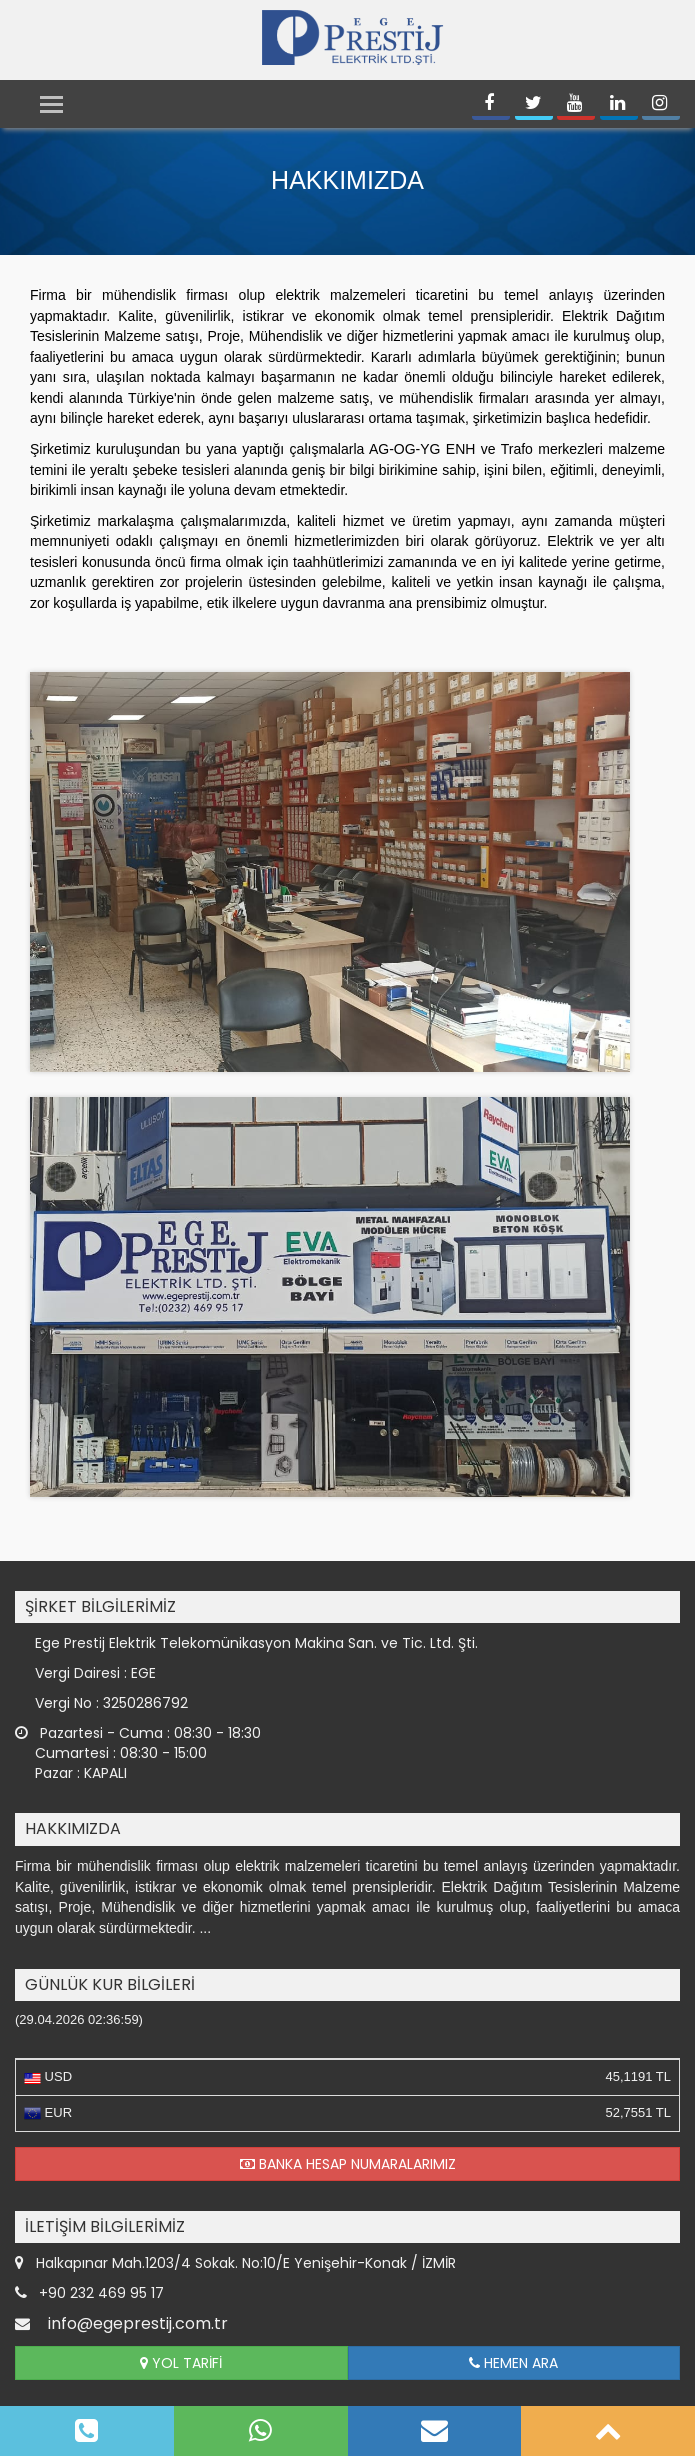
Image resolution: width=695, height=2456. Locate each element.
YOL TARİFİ (181, 2363)
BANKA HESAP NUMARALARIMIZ (348, 2164)
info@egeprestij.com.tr (138, 2323)
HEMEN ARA (513, 2363)
